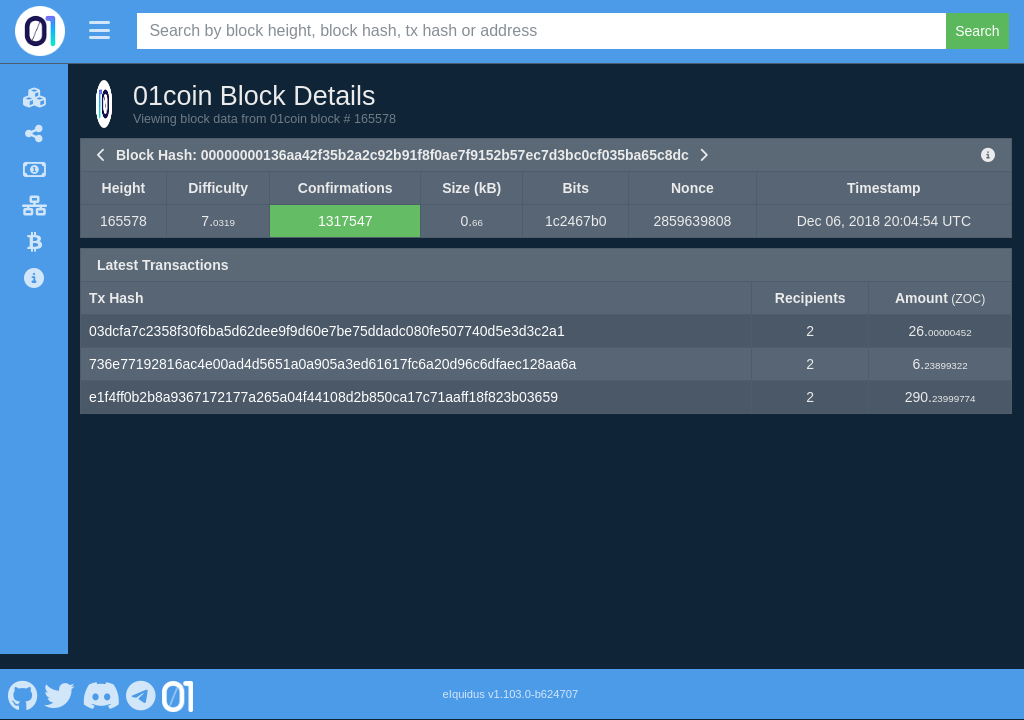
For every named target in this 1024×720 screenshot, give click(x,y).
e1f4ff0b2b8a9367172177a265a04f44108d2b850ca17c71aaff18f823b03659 (323, 397)
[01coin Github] (22, 678)
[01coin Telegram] (141, 678)
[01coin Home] (40, 31)
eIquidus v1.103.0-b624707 (511, 678)
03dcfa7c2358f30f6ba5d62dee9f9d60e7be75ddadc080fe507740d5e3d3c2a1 (327, 331)
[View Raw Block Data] (988, 155)
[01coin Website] (178, 678)
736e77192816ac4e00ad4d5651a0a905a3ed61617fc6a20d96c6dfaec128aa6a (332, 364)
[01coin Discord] (100, 678)
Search (977, 31)
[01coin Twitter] (60, 678)
